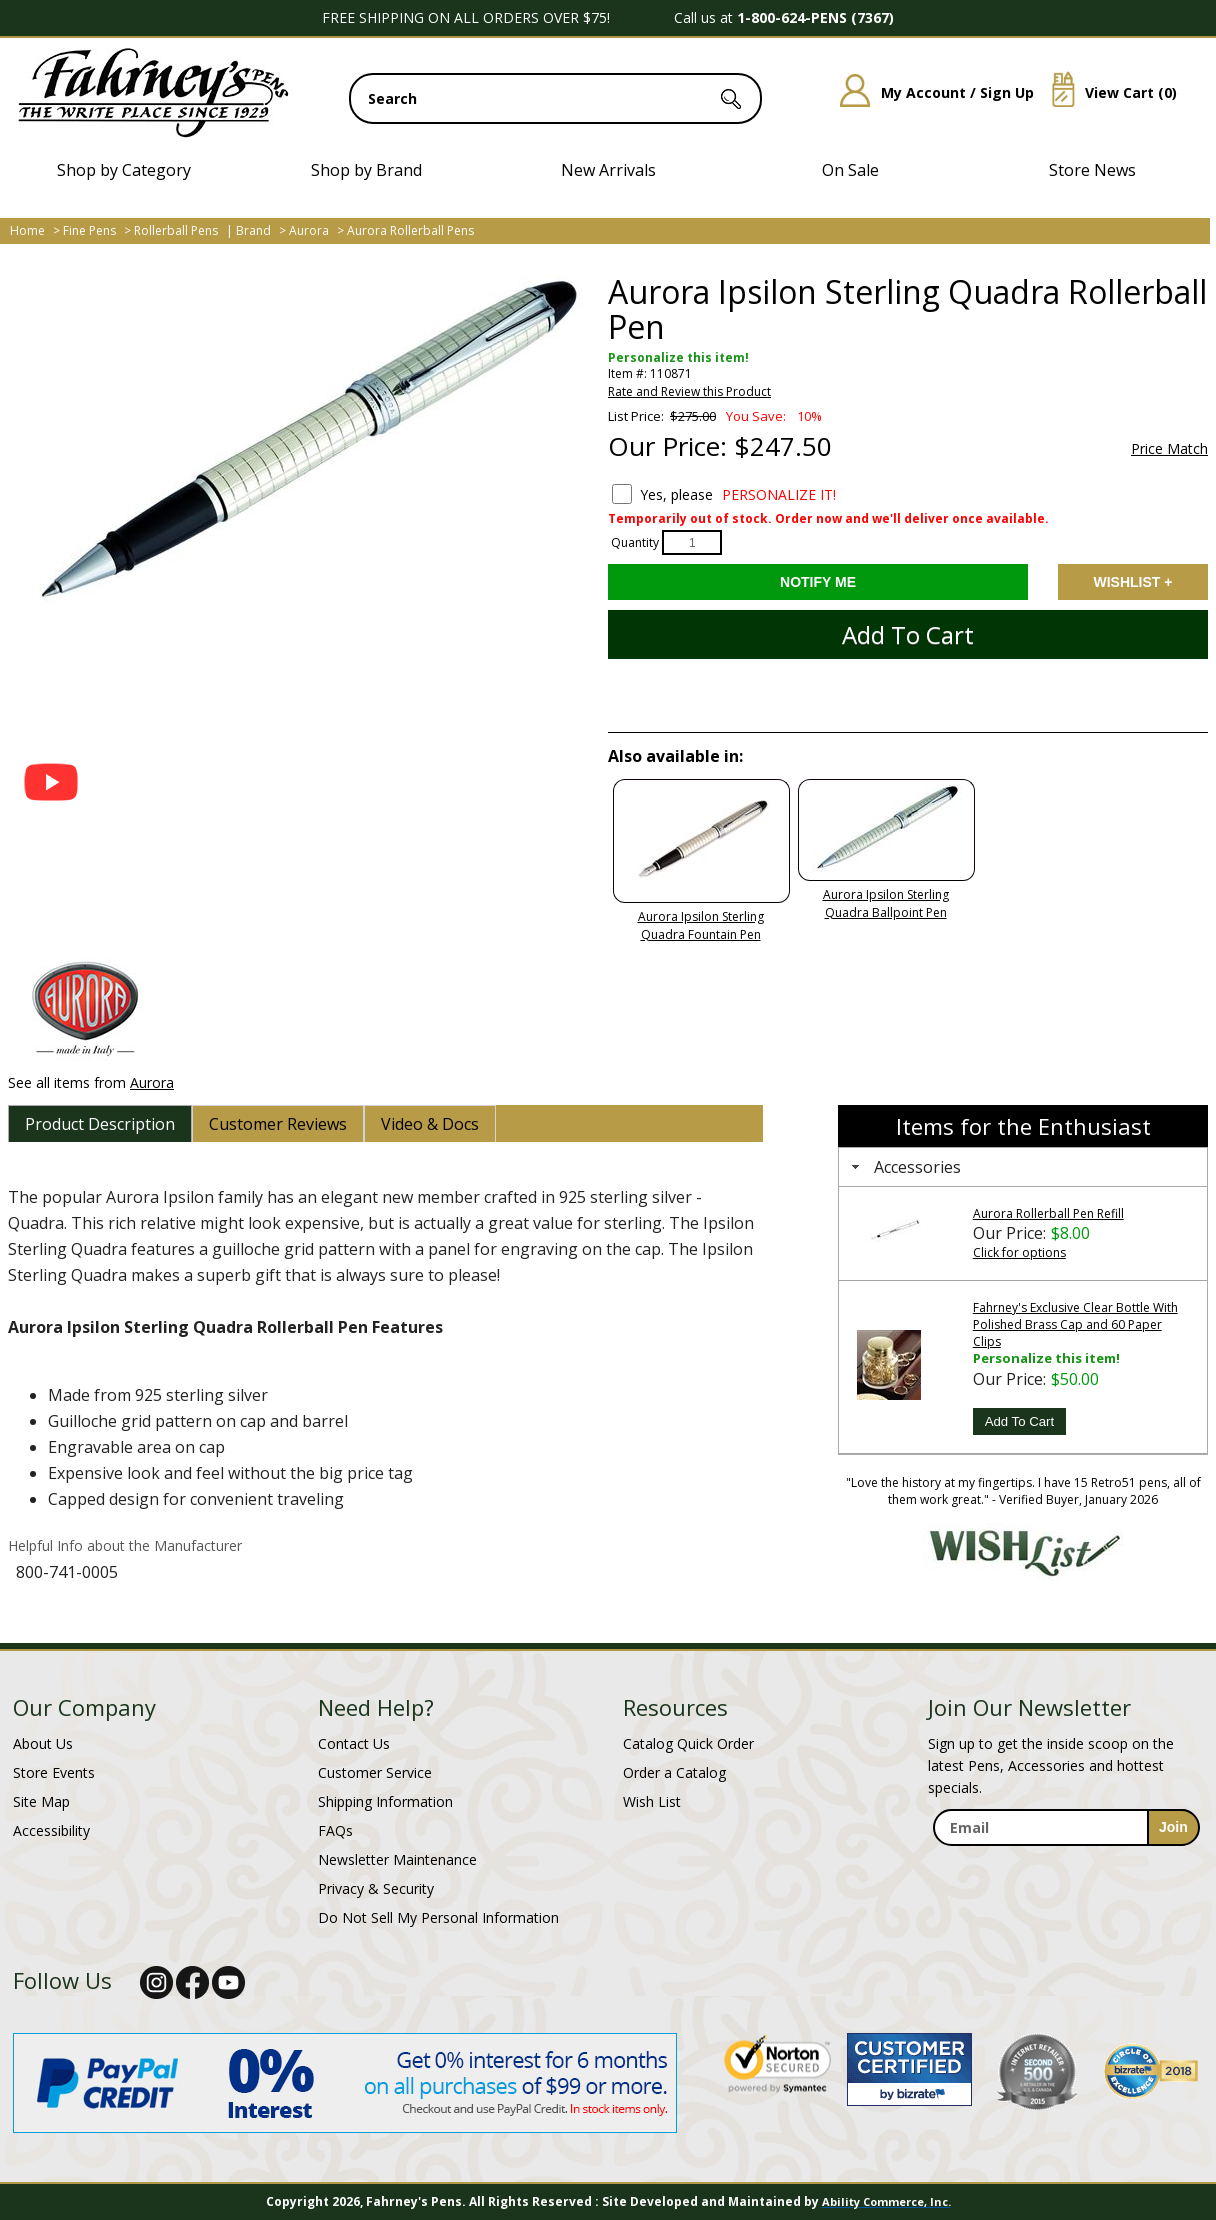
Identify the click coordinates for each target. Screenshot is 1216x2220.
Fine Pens (89, 230)
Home (27, 230)
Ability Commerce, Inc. (886, 2201)
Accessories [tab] (904, 1167)
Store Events (54, 1772)
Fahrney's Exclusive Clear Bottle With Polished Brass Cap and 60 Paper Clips (1075, 1324)
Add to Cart (908, 634)
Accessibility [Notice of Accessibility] (51, 1830)
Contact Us (354, 1743)
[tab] (100, 1124)
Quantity (635, 542)
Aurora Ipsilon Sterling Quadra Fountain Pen (701, 925)
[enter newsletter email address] (1066, 1827)
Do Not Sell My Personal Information (438, 1917)
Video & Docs (430, 1124)
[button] (51, 782)
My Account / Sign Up (929, 92)
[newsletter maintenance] (1065, 1867)
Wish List (652, 1801)
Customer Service (375, 1772)
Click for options (1019, 1252)
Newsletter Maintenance (397, 1859)
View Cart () (1107, 92)
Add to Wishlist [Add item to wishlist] (1133, 582)
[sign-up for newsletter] (1173, 1827)
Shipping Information (385, 1801)
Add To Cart (1019, 1421)
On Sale (850, 170)
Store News (1092, 170)
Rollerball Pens (176, 230)
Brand (253, 230)
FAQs (335, 1830)
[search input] (555, 98)
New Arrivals (608, 170)
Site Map (41, 1801)
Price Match (1169, 449)
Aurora (309, 230)
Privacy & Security (376, 1888)
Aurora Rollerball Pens (410, 230)
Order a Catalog (674, 1772)
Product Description (100, 1124)
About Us (43, 1743)
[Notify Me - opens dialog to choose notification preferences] (818, 582)
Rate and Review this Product (689, 391)
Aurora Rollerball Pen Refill (1048, 1213)
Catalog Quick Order (688, 1743)
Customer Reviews (278, 1124)
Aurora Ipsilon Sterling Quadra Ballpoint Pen (886, 903)
